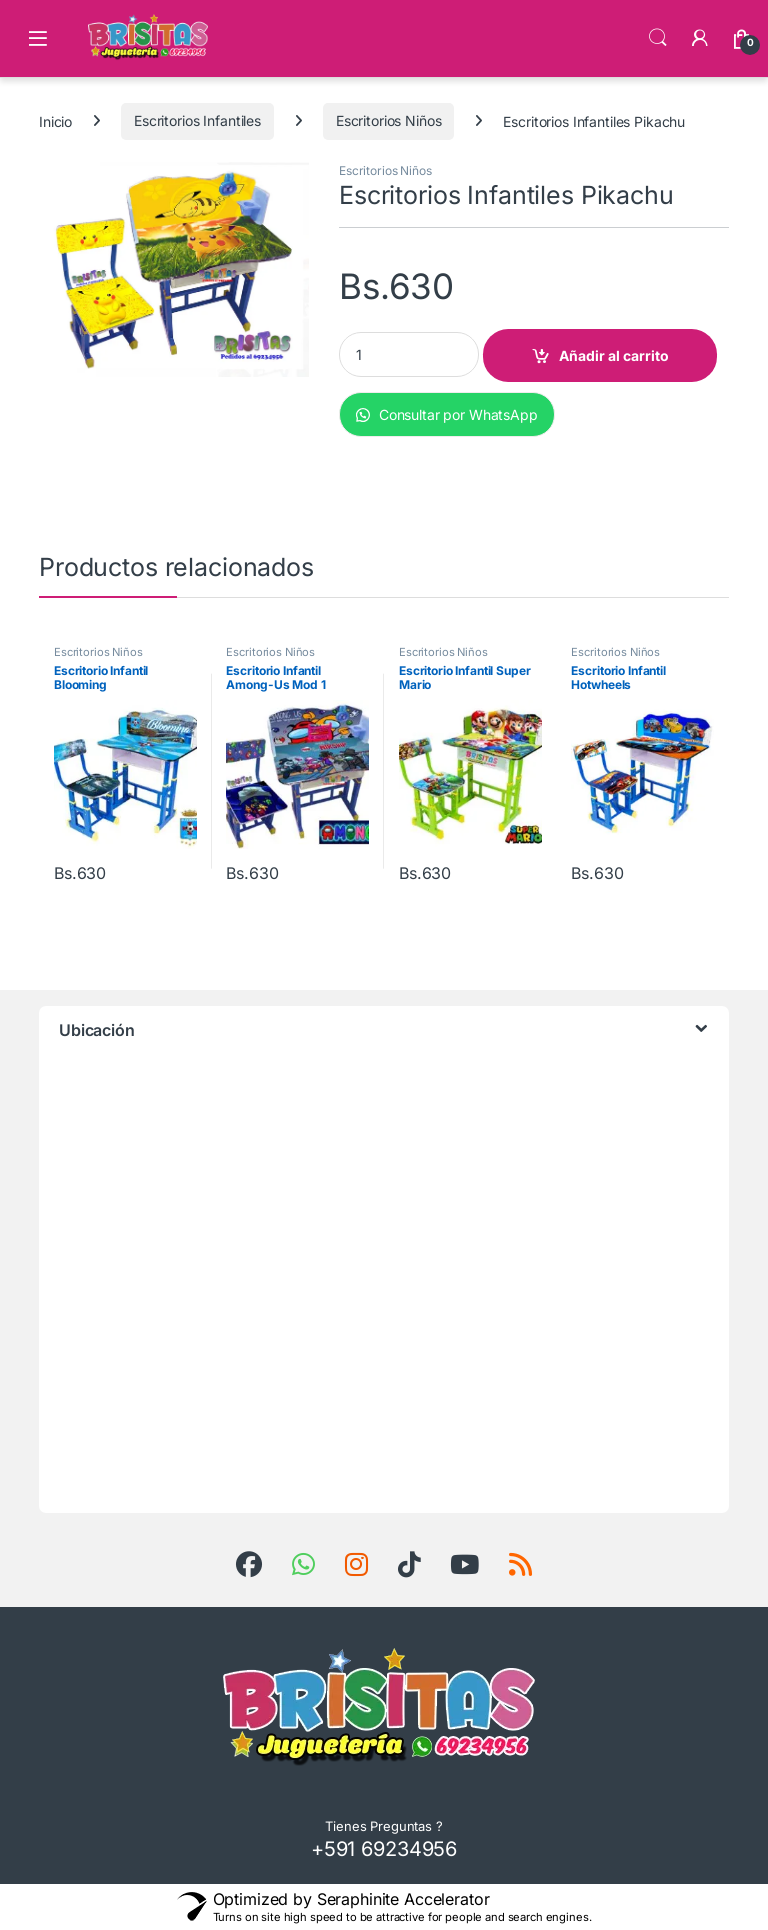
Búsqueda (658, 38)
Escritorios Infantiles (197, 120)
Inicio (55, 120)
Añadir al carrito (614, 355)
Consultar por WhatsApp (447, 414)
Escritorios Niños (389, 120)
